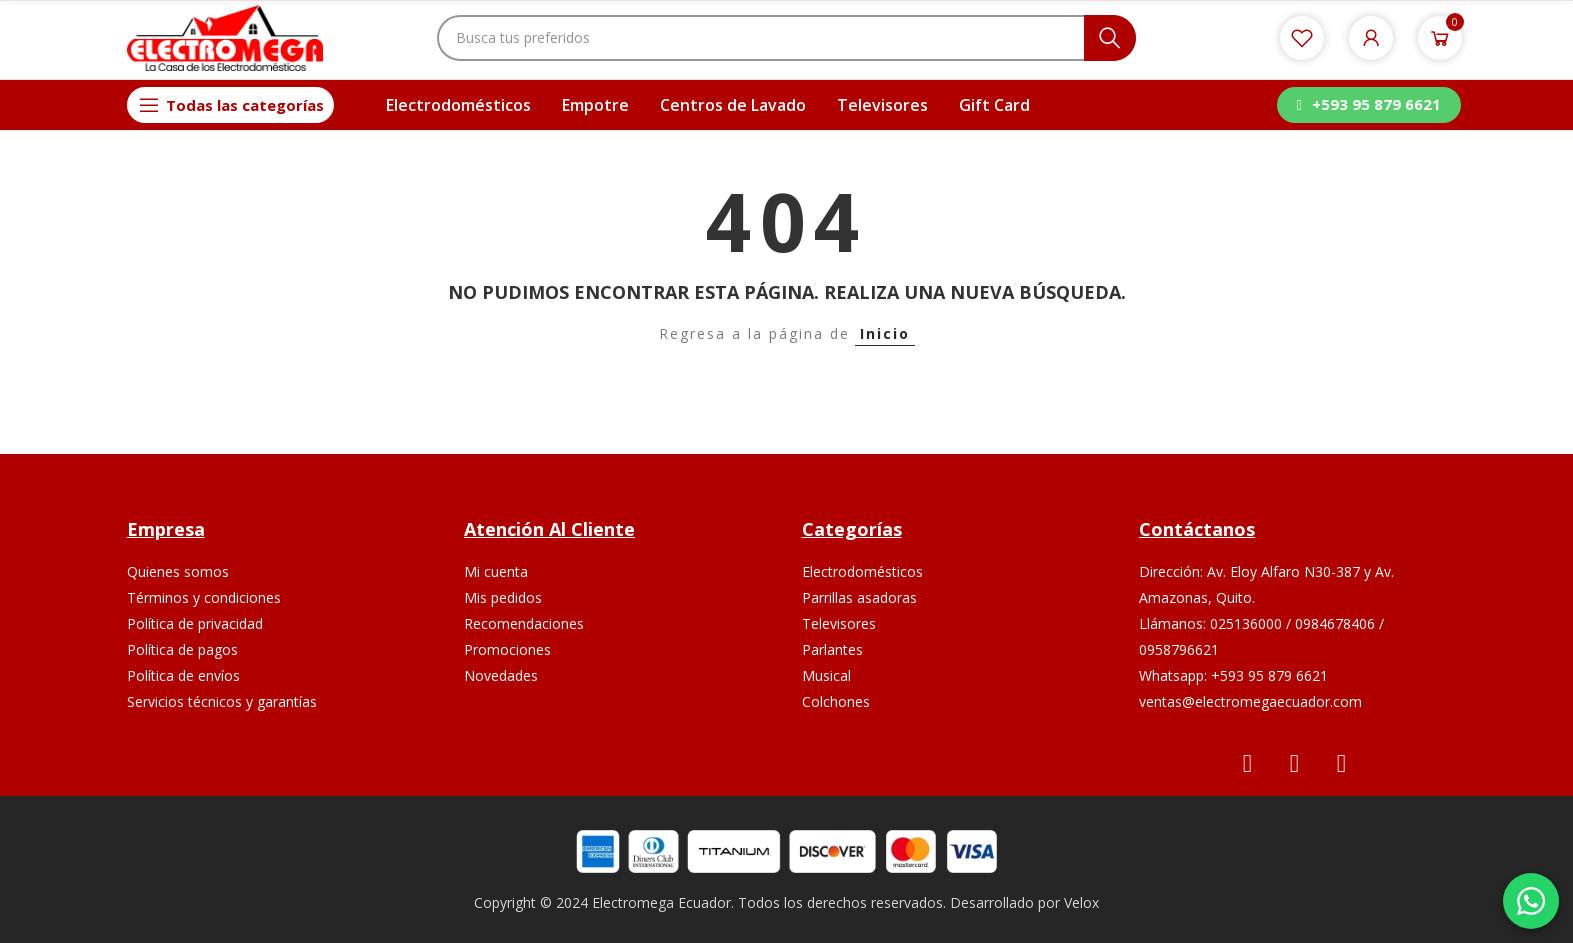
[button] (1369, 105)
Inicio (885, 333)
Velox (1081, 902)
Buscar (1110, 38)
